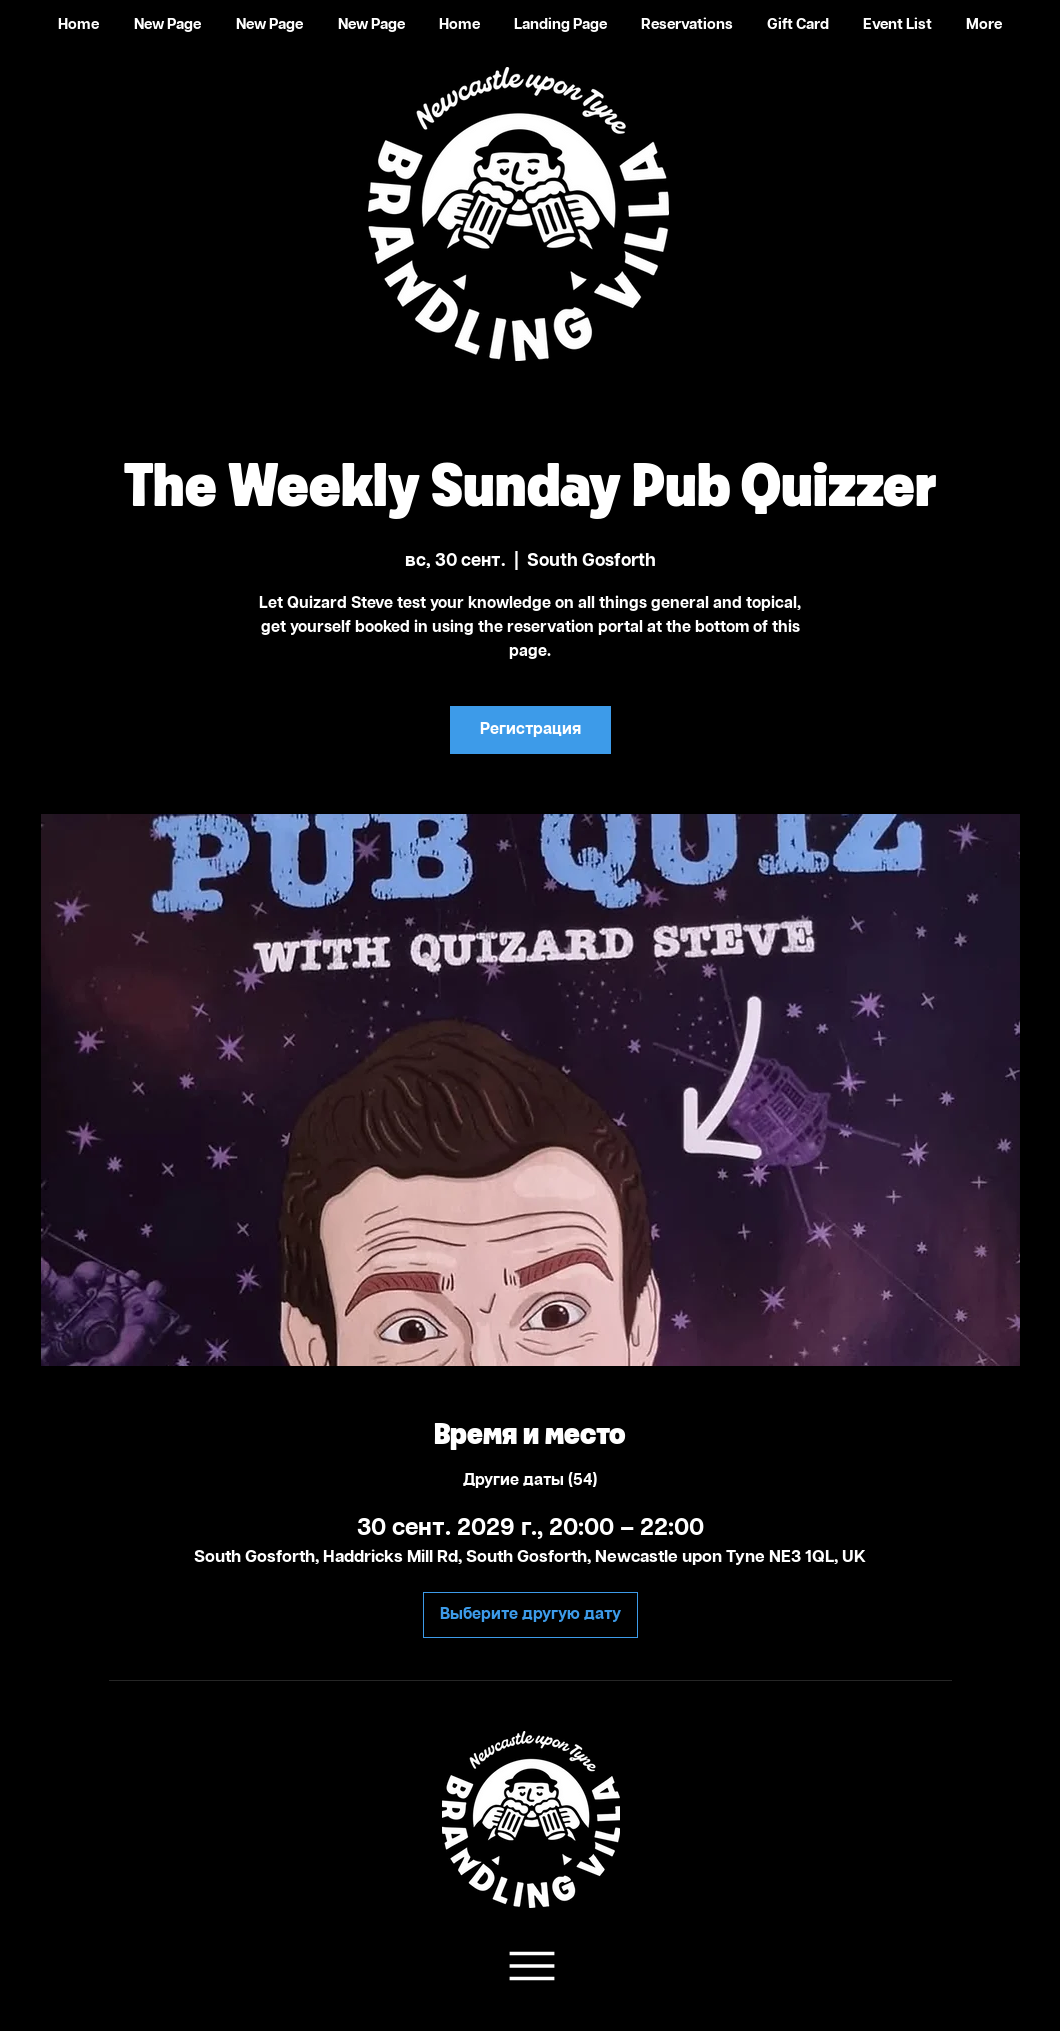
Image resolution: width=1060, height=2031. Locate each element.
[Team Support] (529, 1966)
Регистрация (530, 729)
